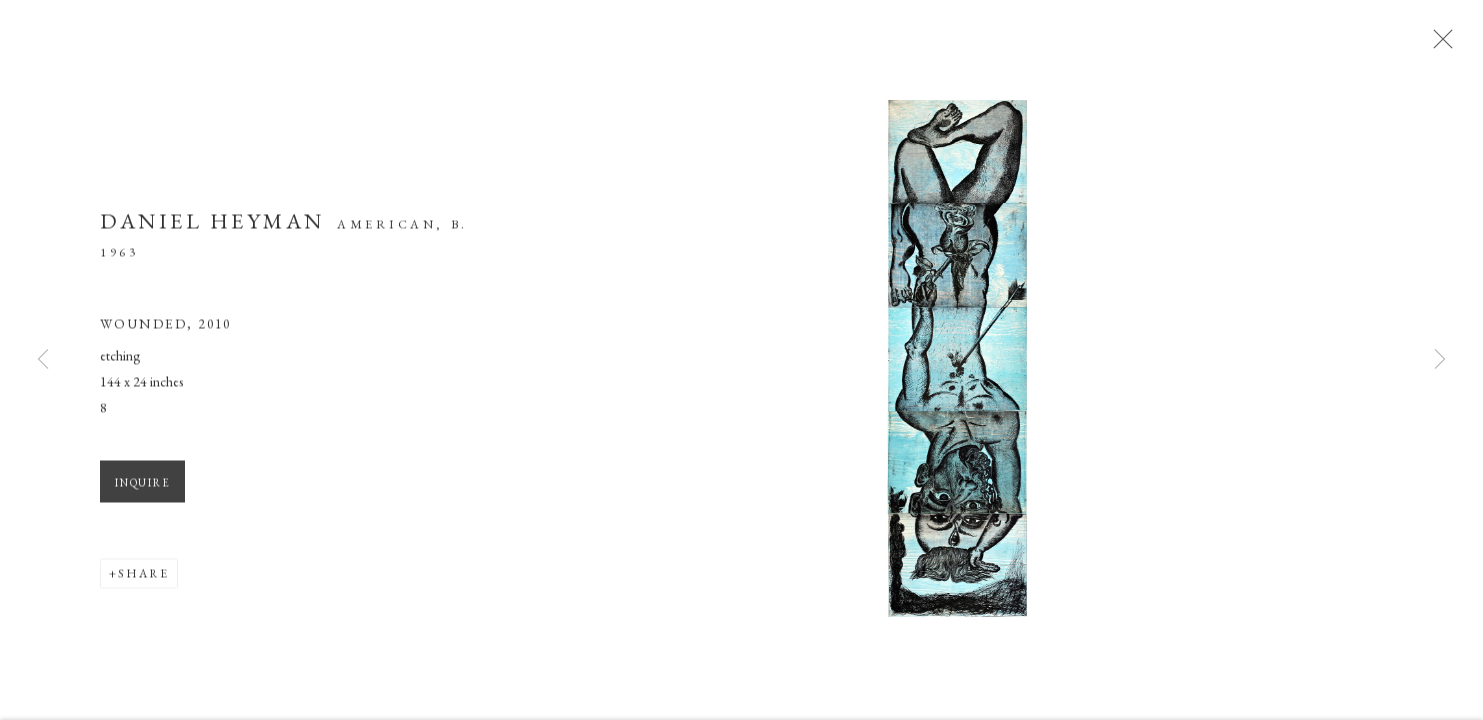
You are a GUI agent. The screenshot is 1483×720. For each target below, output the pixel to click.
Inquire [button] (142, 489)
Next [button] (1440, 360)
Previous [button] (43, 360)
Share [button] (143, 580)
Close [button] (1445, 45)
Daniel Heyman (212, 226)
